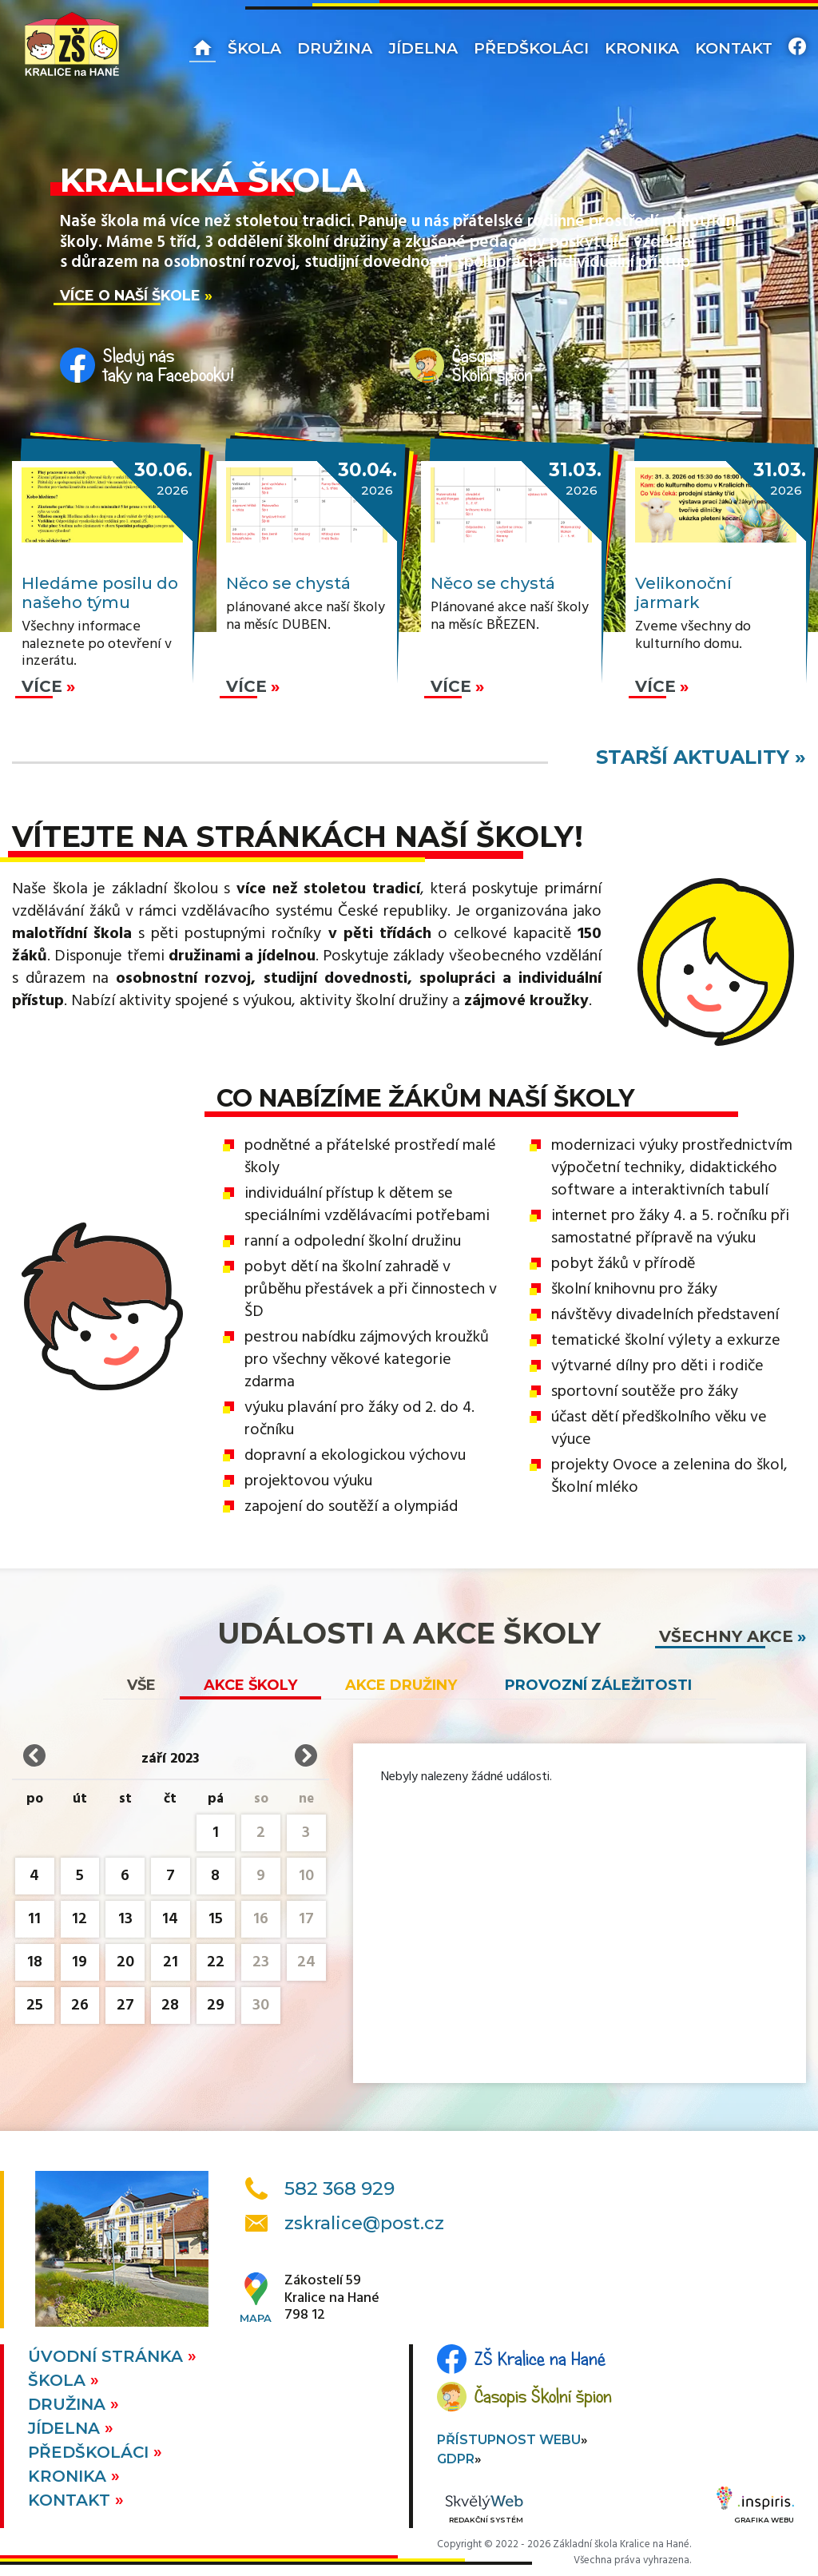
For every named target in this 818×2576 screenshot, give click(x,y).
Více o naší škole (130, 295)
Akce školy (250, 1685)
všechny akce (726, 1636)
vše (141, 1685)
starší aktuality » (701, 757)
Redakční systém (484, 2510)
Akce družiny (401, 1685)
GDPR (456, 2459)
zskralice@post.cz (364, 2223)
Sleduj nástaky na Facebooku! (168, 365)
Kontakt (733, 48)
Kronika (642, 48)
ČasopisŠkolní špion (492, 365)
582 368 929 (339, 2188)
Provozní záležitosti (598, 1685)
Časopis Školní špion (543, 2396)
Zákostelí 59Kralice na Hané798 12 (331, 2298)
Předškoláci (531, 48)
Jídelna (423, 48)
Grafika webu (755, 2507)
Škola (254, 48)
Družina (334, 48)
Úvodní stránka (108, 2356)
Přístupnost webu (509, 2439)
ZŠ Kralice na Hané (540, 2358)
